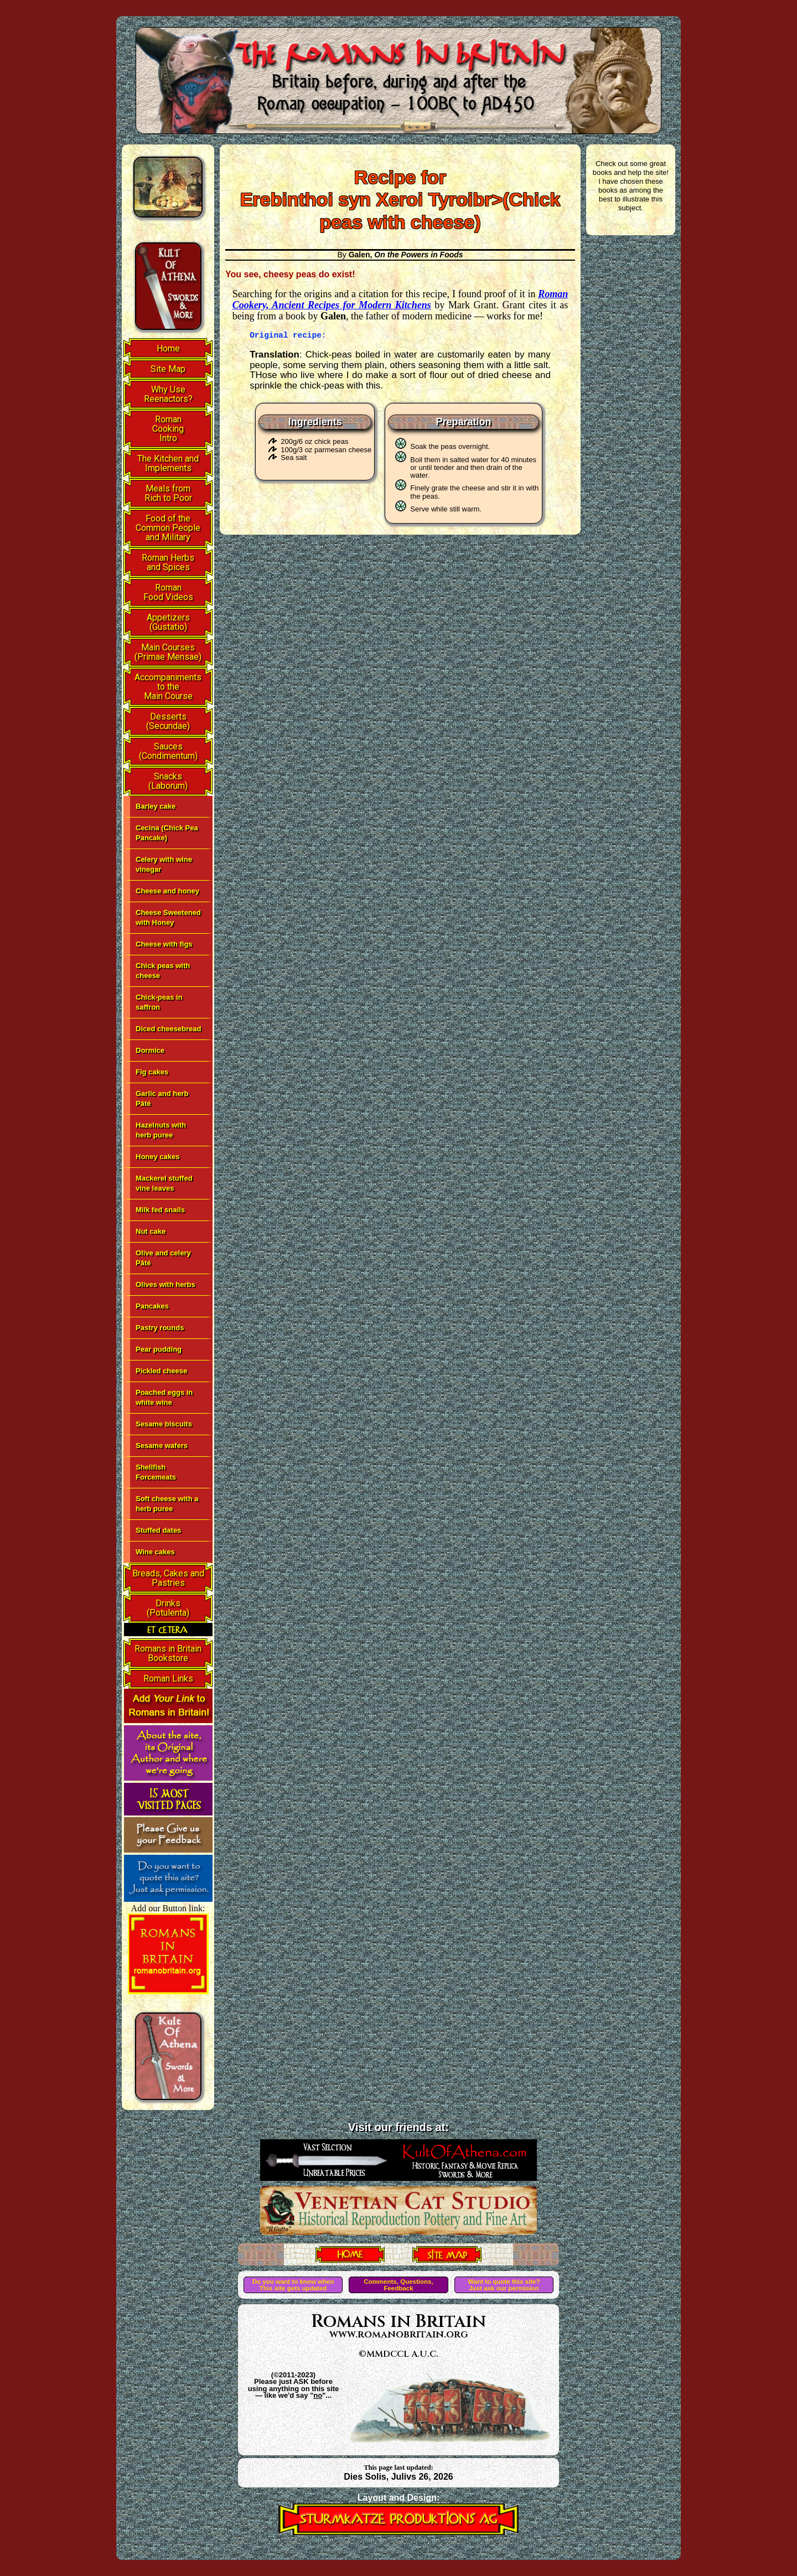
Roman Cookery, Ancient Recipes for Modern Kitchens (400, 299)
